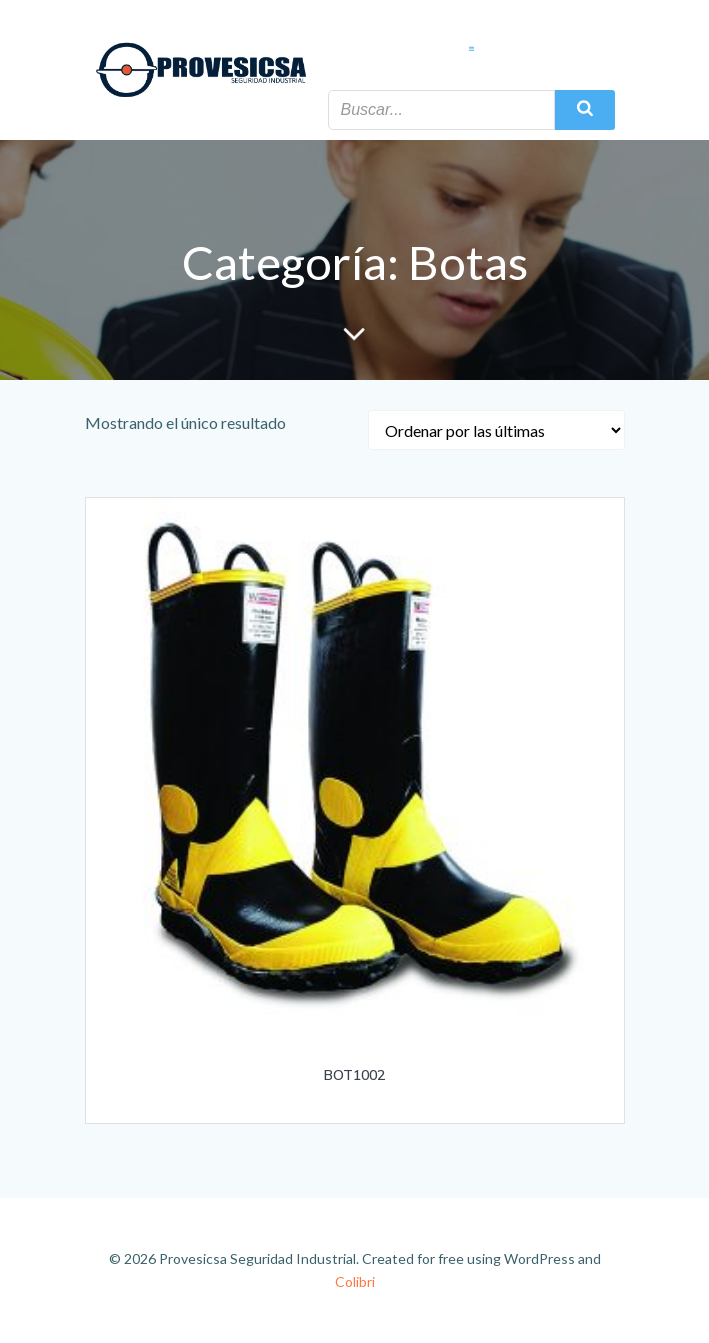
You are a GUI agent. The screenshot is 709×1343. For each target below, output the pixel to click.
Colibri (355, 1281)
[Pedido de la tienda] (496, 430)
